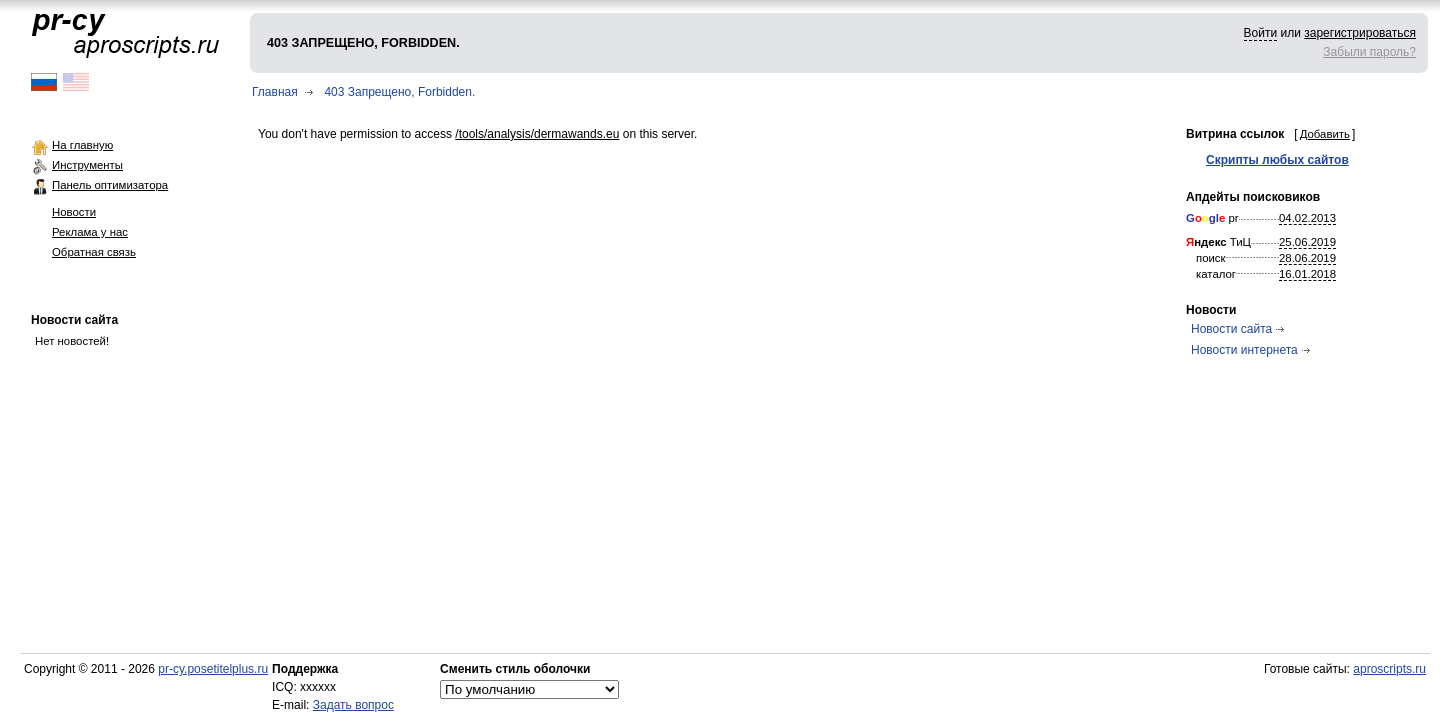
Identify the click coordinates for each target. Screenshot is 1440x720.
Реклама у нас (90, 232)
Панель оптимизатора (110, 185)
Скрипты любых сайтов (1277, 160)
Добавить (1325, 134)
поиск (1211, 258)
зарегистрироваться (1360, 33)
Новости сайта (74, 320)
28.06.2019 (1307, 258)
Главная (275, 92)
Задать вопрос (353, 705)
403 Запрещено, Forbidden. (399, 92)
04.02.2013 (1307, 218)
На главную (82, 145)
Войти (1261, 33)
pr (1212, 218)
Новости (74, 212)
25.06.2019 (1307, 242)
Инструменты (87, 165)
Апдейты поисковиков (1253, 197)
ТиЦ (1218, 242)
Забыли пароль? (1369, 52)
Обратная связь (94, 252)
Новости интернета (1244, 350)
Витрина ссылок (1235, 134)
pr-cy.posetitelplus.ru (213, 669)
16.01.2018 (1307, 274)
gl (1214, 218)
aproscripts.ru (1389, 669)
